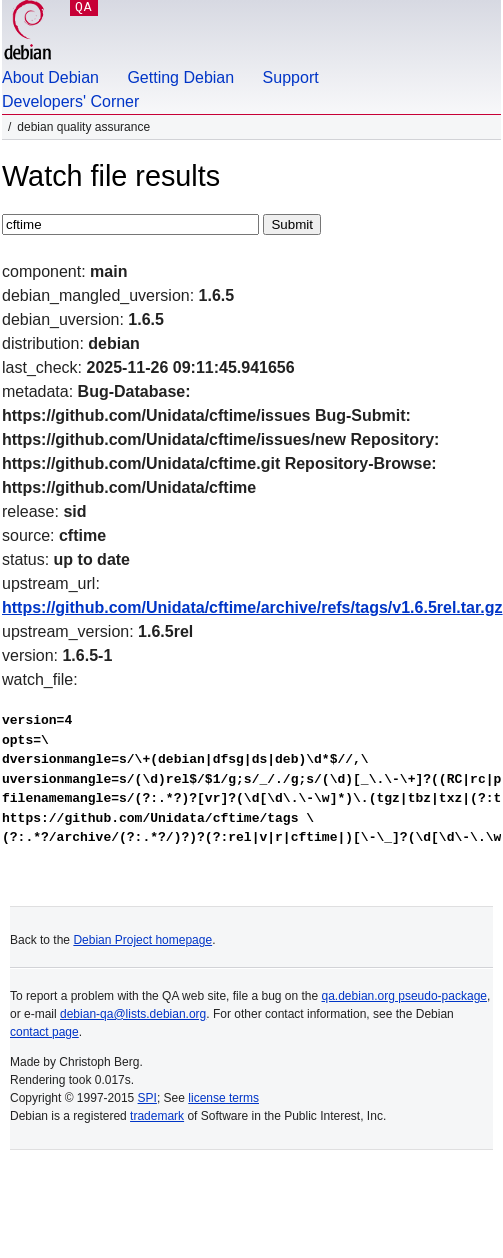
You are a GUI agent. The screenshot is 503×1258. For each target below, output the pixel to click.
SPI (147, 1098)
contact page (44, 1032)
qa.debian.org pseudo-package (404, 996)
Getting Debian (180, 77)
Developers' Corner (70, 101)
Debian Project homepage (142, 940)
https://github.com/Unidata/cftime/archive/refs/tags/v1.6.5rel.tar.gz (252, 607)
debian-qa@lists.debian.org (133, 1014)
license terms (223, 1098)
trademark (157, 1116)
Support (291, 77)
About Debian (50, 77)
